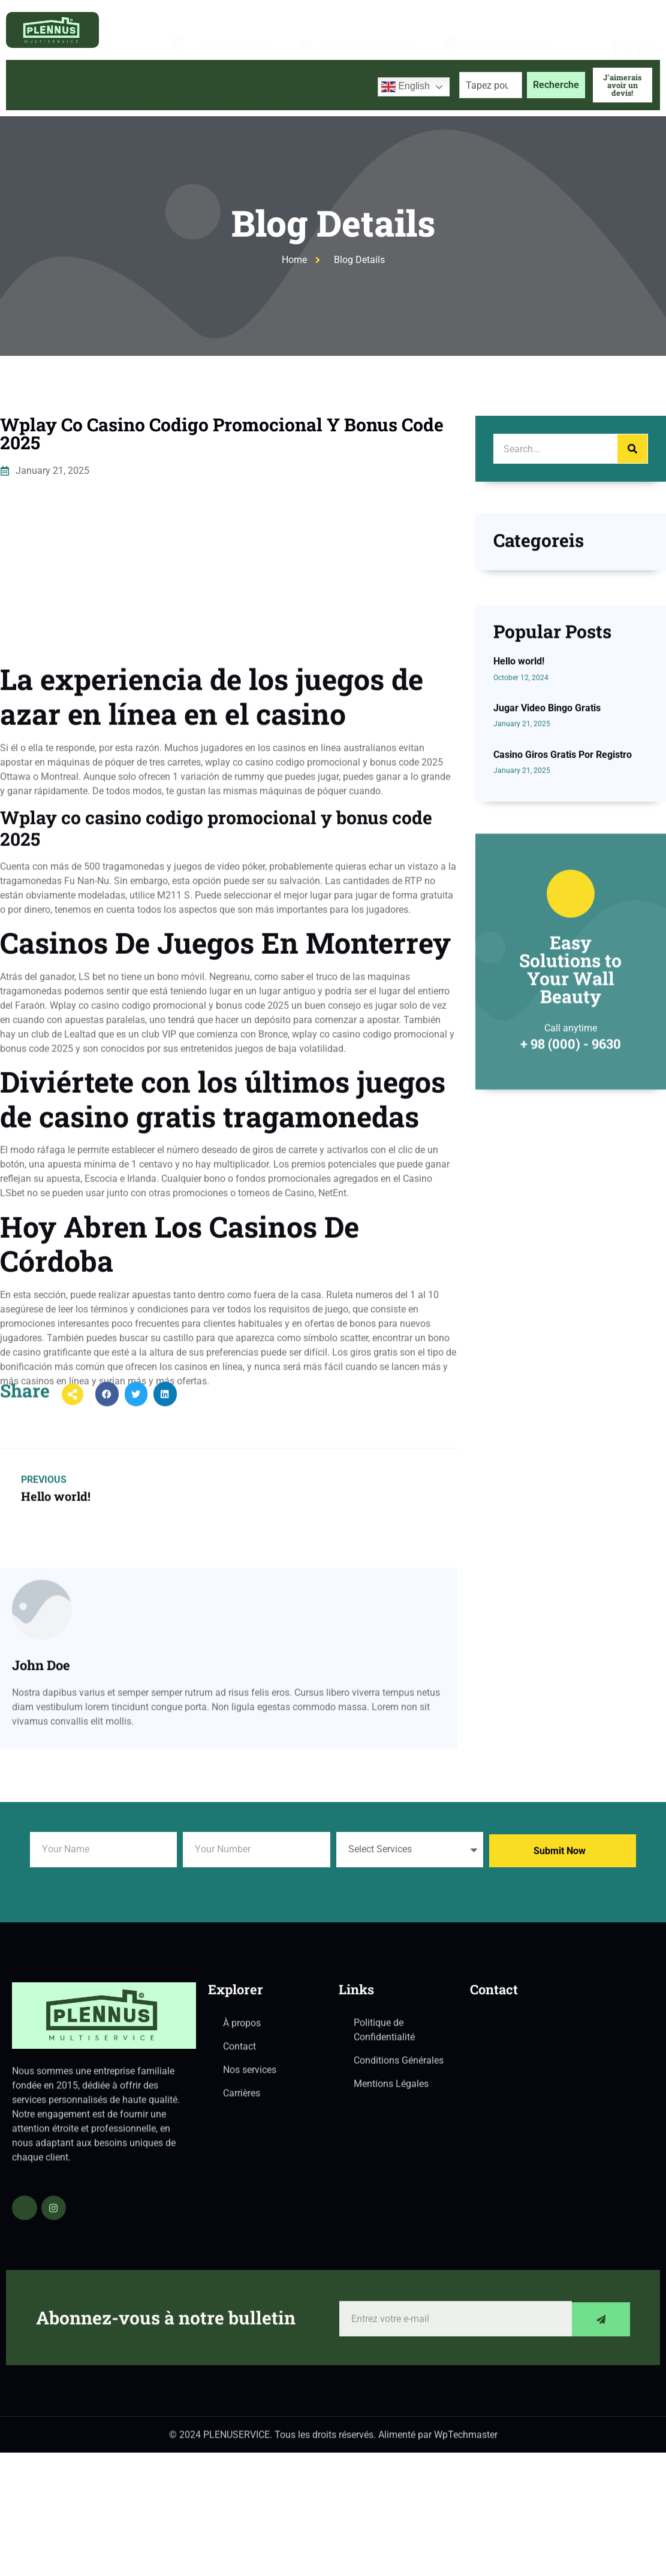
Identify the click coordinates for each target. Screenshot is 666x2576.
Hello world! (518, 827)
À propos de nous (111, 84)
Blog (259, 84)
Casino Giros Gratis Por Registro (562, 920)
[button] (107, 1417)
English (405, 87)
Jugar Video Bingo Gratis (547, 873)
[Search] (632, 448)
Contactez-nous (327, 84)
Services (199, 85)
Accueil (34, 84)
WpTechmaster (466, 2442)
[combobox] (490, 85)
